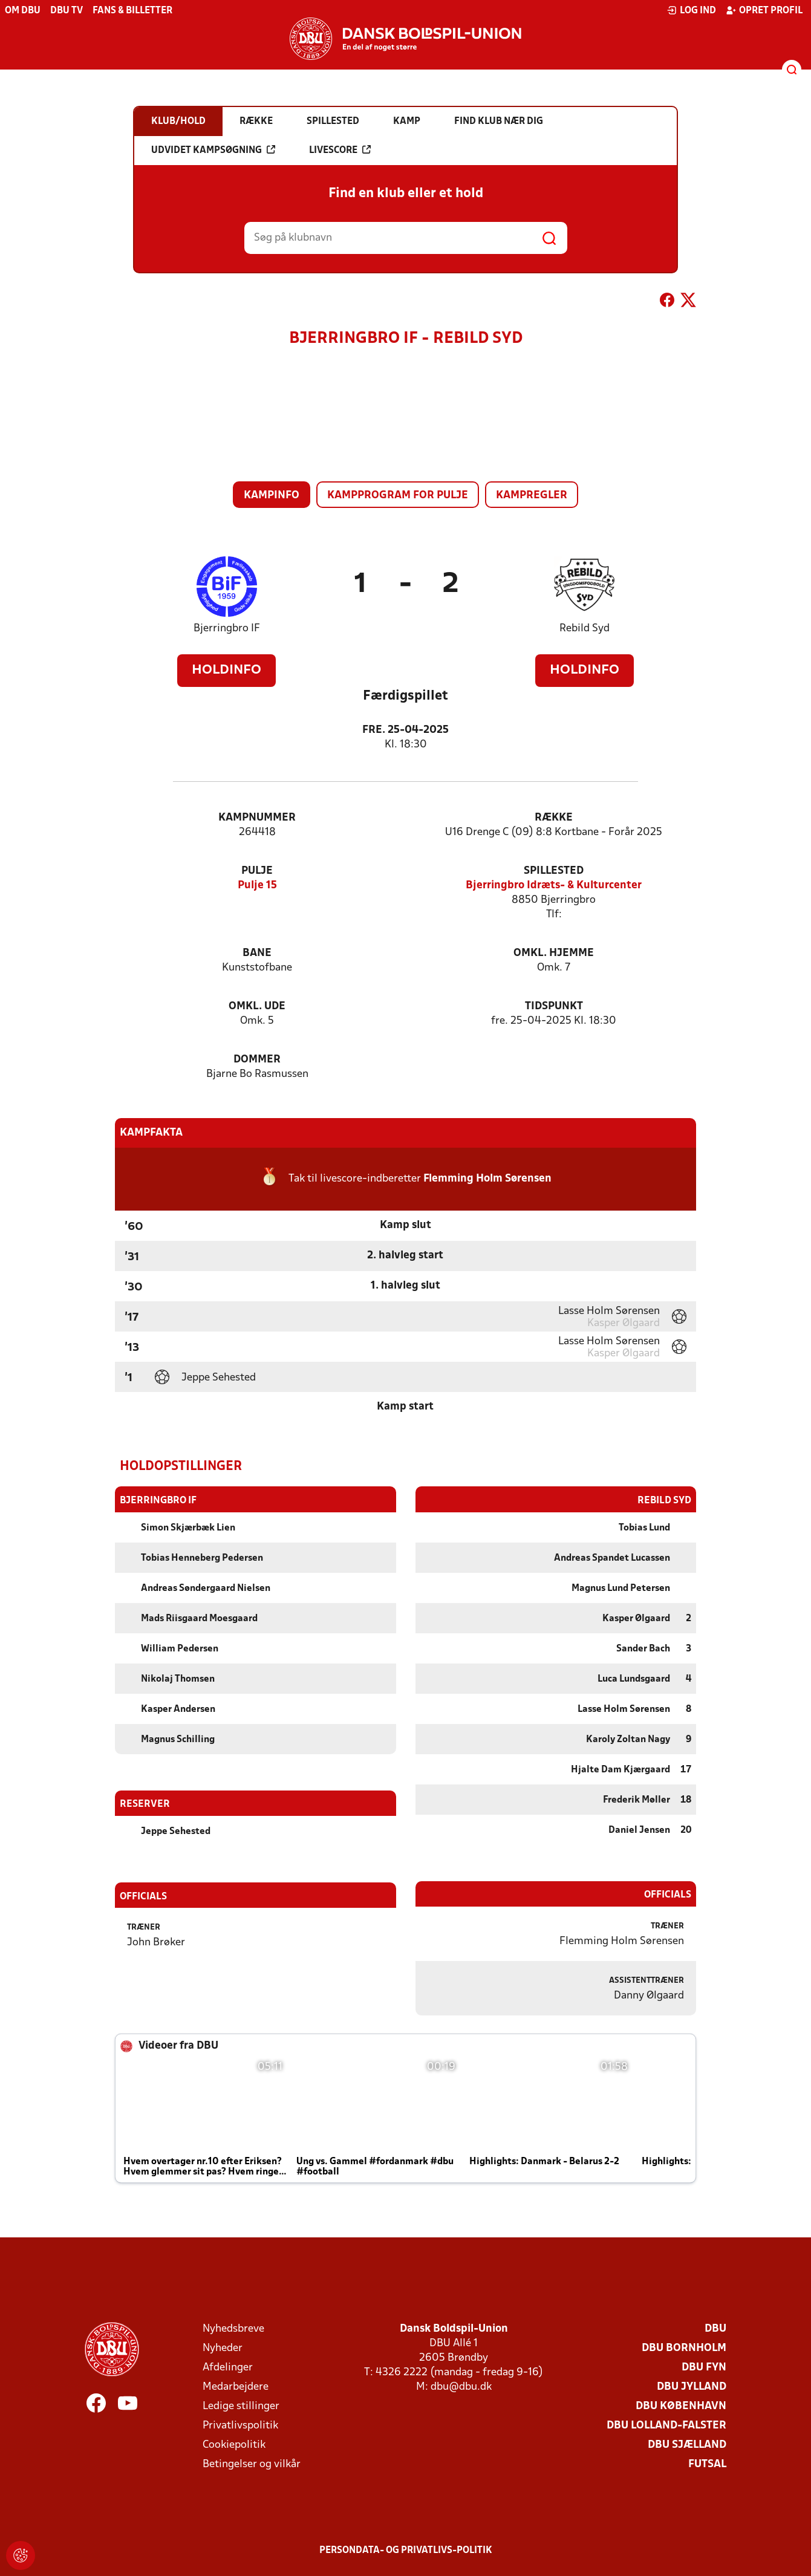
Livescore (340, 150)
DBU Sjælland (687, 2444)
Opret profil (764, 10)
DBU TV (66, 11)
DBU (715, 2328)
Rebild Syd (584, 628)
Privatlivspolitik (240, 2425)
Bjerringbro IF (227, 628)
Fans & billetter (132, 11)
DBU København (681, 2406)
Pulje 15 (257, 885)
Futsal (707, 2464)
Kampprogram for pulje (397, 495)
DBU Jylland (691, 2386)
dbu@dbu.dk (461, 2386)
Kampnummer (257, 818)
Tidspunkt (554, 1006)
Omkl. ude (257, 1006)
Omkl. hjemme (553, 953)
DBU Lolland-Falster (666, 2425)
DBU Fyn (704, 2367)
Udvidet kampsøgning (213, 150)
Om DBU (23, 11)
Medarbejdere (236, 2386)
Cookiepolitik (234, 2444)
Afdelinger (228, 2367)
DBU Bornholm (684, 2348)
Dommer (257, 1060)
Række (554, 818)
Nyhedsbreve (233, 2328)
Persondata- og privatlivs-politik (405, 2550)
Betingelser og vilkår (252, 2464)
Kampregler (531, 495)
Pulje (257, 871)
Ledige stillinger (241, 2406)
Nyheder (223, 2348)
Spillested (554, 871)
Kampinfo (271, 495)
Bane (257, 953)
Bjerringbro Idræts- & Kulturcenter (554, 885)
